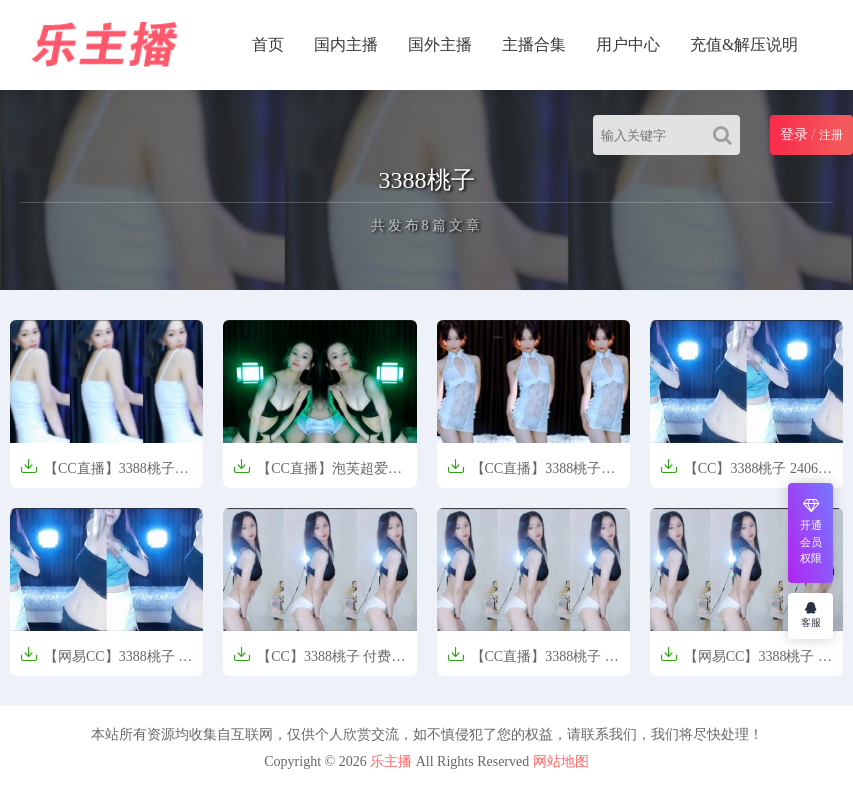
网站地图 (561, 761)
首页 (268, 44)
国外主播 (440, 44)
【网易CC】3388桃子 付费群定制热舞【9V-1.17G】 (746, 662)
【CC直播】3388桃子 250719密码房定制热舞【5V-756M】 (97, 474)
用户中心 (628, 44)
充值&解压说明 (744, 44)
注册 (831, 135)
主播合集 (534, 44)
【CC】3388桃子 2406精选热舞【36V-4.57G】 (746, 474)
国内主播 (346, 44)
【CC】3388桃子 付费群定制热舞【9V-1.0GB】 (319, 662)
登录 (794, 134)
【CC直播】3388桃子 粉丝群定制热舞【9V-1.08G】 (533, 662)
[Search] (726, 135)
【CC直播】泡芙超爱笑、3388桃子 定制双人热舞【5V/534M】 (319, 474)
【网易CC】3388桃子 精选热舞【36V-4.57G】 (106, 662)
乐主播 (391, 761)
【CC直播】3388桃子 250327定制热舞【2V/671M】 (524, 474)
